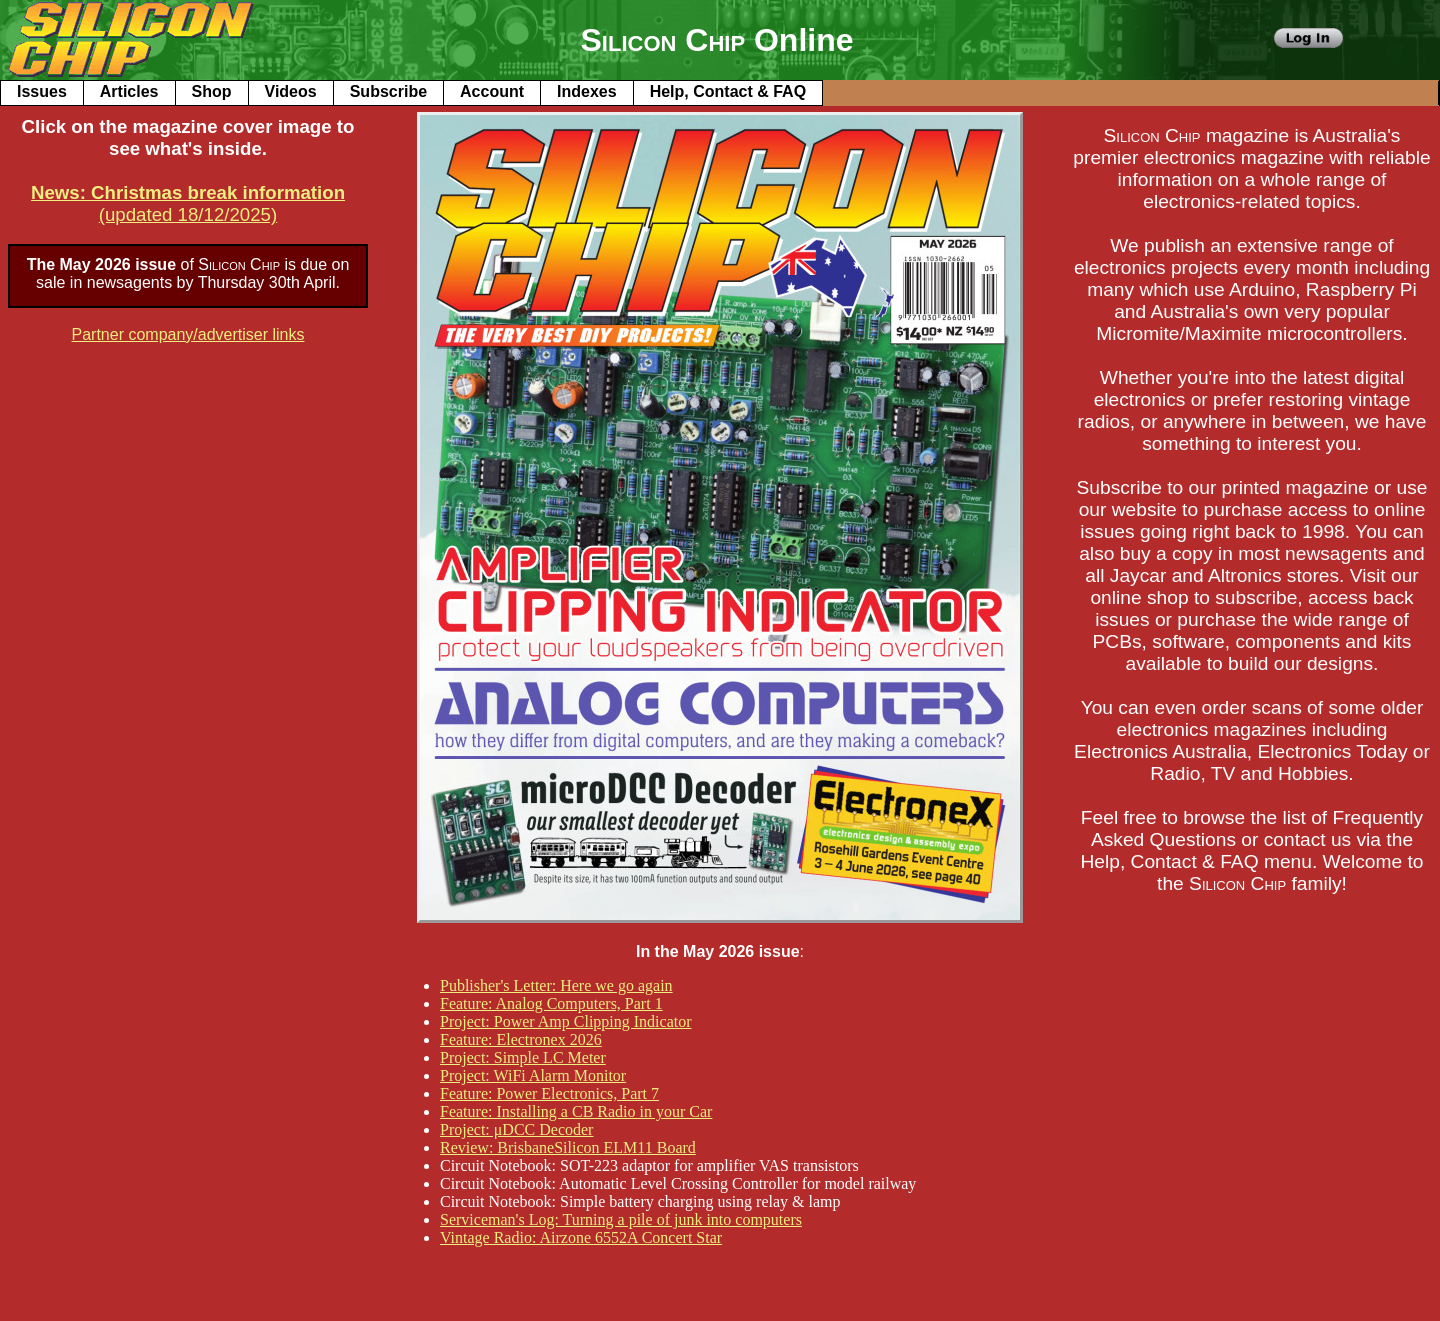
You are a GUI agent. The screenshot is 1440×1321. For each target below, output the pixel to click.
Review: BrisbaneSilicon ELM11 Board (568, 1147)
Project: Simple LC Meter (523, 1057)
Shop (212, 91)
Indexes (587, 91)
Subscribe (388, 91)
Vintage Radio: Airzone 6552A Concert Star (581, 1237)
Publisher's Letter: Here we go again (556, 985)
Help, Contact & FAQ (728, 91)
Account (492, 91)
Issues (42, 91)
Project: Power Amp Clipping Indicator (566, 1021)
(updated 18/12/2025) (188, 203)
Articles (129, 91)
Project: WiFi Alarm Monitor (533, 1075)
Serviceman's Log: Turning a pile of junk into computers (621, 1219)
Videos (291, 91)
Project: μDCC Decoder (516, 1129)
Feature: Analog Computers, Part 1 (551, 1003)
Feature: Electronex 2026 (521, 1039)
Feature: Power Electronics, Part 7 (549, 1093)
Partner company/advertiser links (188, 334)
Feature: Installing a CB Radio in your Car (576, 1111)
